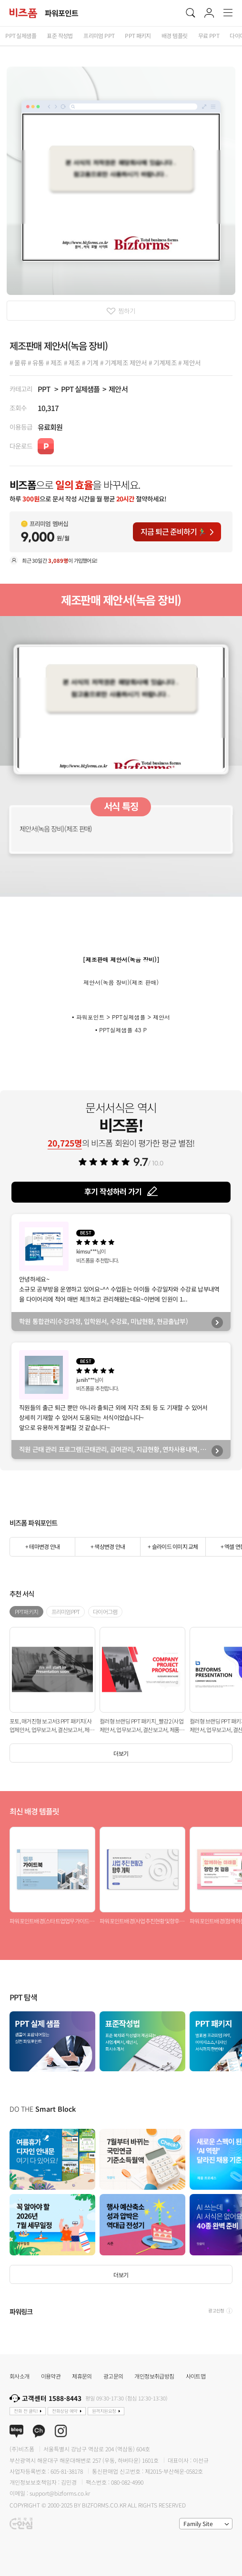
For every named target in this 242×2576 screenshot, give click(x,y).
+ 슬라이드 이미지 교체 (173, 1546)
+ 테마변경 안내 (42, 1546)
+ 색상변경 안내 (108, 1546)
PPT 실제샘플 (80, 388)
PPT (44, 388)
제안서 (118, 388)
